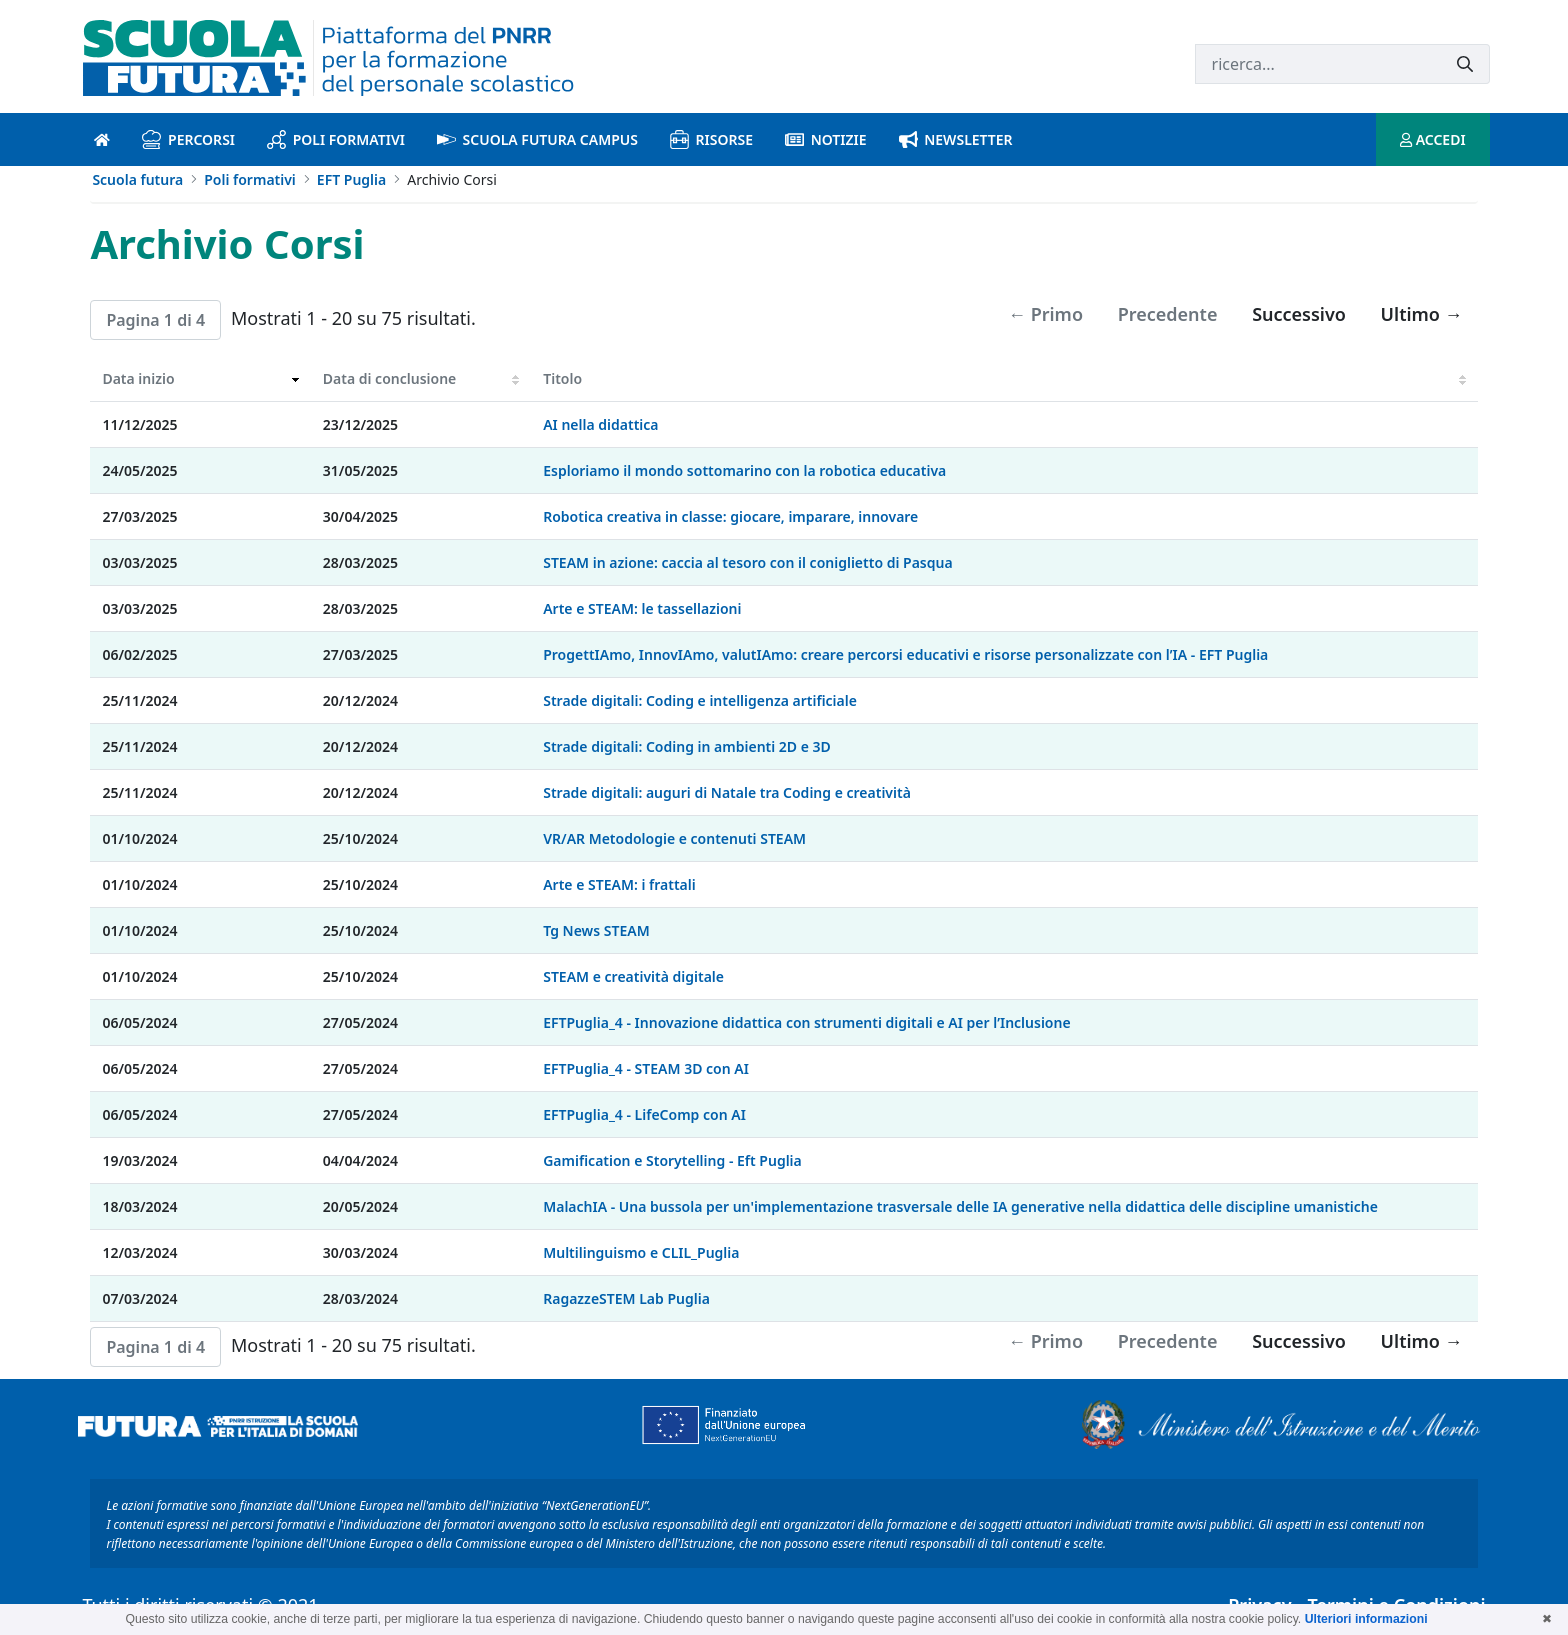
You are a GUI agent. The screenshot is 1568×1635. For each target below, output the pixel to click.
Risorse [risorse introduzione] (711, 139)
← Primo (1045, 314)
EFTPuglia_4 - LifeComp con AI (644, 1114)
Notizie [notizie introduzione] (826, 139)
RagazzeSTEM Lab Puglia (626, 1298)
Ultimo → (1422, 314)
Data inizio (138, 378)
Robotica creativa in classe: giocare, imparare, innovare (730, 516)
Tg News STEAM (596, 930)
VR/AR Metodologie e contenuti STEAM (674, 838)
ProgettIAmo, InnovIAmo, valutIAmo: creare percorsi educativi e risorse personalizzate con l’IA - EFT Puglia (905, 654)
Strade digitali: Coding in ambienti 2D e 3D (687, 746)
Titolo (562, 378)
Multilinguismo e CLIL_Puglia (641, 1252)
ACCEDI (1433, 139)
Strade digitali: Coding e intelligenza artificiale (700, 700)
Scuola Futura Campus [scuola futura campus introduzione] (537, 139)
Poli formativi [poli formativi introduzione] (336, 139)
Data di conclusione (389, 378)
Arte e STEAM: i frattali (619, 884)
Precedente (1168, 314)
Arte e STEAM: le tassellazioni (642, 608)
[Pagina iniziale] (102, 139)
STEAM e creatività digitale (633, 976)
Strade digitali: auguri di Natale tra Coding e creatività (727, 792)
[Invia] (1465, 64)
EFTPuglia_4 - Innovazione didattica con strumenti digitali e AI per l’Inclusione (806, 1022)
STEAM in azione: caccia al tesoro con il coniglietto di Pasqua (747, 562)
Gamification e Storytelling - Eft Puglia (672, 1160)
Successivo (1299, 314)
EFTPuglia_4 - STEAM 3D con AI (646, 1068)
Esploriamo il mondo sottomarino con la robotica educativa (744, 470)
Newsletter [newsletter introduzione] (956, 139)
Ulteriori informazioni (1366, 1619)
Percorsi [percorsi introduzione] (188, 139)
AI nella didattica (600, 424)
